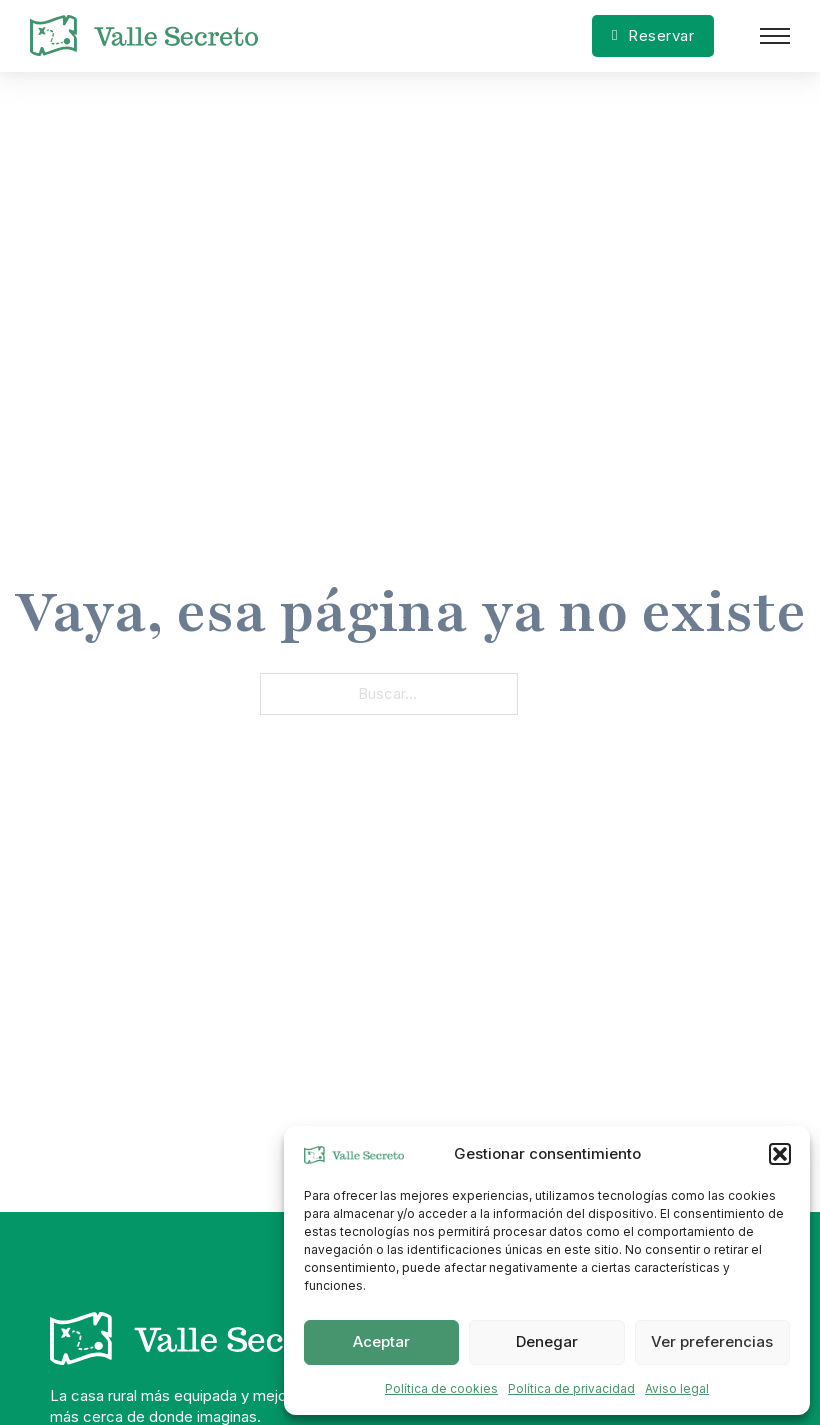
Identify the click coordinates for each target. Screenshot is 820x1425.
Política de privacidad (571, 1388)
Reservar (653, 35)
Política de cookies (441, 1388)
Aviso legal (677, 1388)
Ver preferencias (712, 1341)
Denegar (547, 1341)
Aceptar (381, 1341)
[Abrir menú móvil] (775, 36)
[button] (780, 1154)
